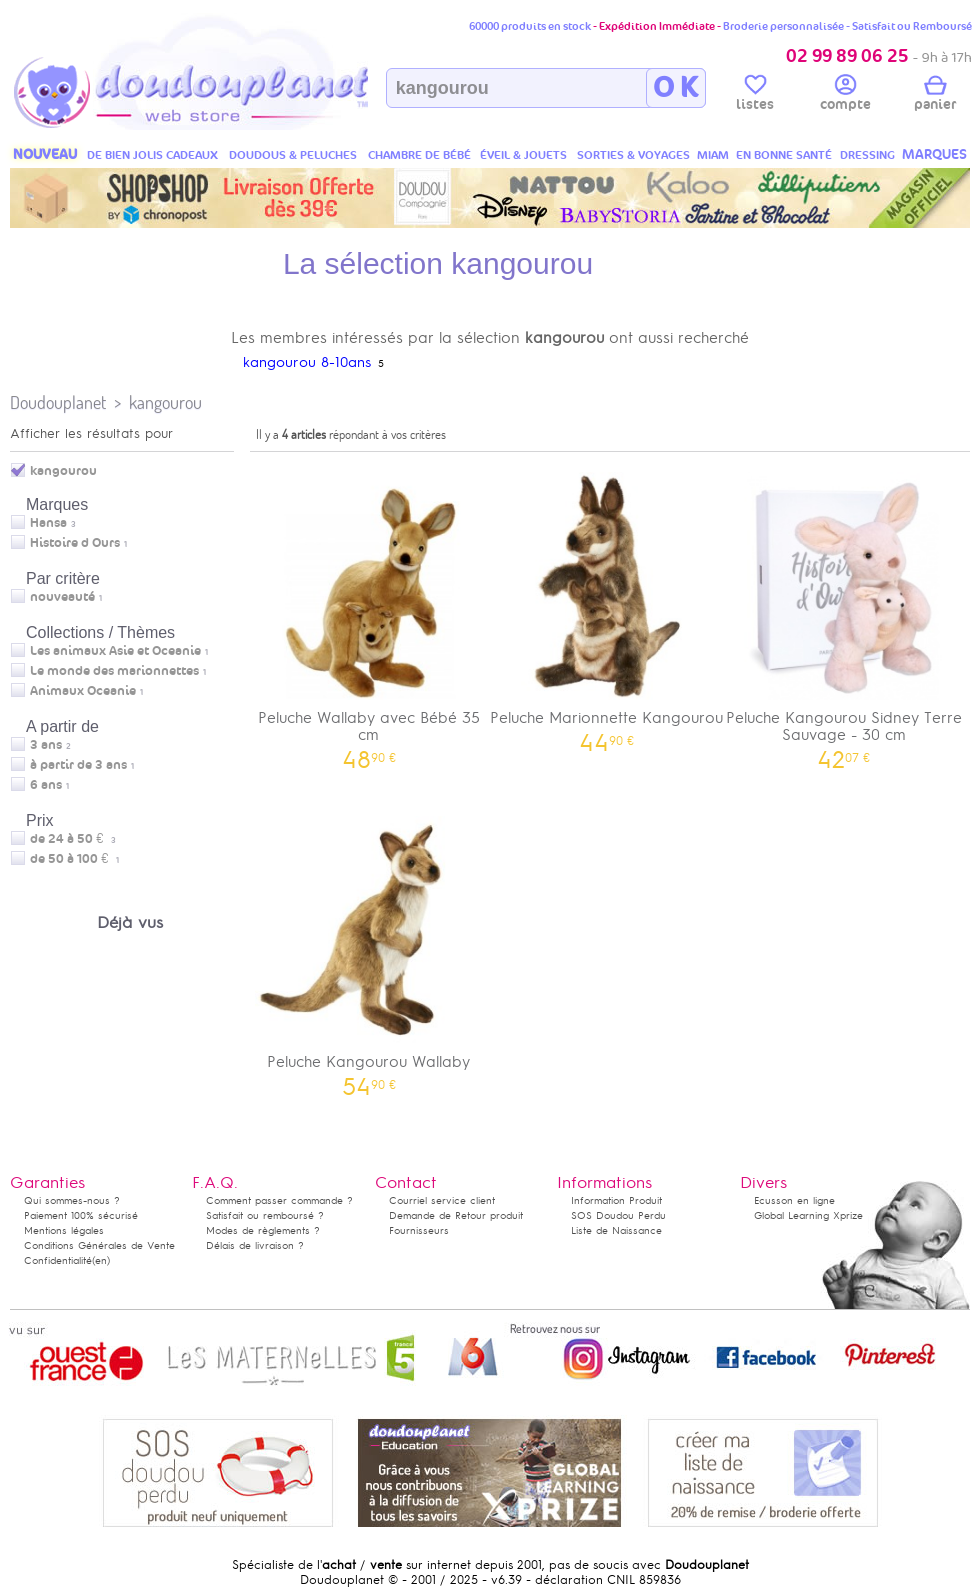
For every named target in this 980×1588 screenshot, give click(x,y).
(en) (101, 1260)
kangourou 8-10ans (307, 362)
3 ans (46, 745)
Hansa (48, 523)
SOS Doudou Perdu (618, 1215)
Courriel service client (442, 1200)
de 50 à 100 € (74, 859)
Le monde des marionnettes (114, 671)
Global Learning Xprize (808, 1215)
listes (755, 96)
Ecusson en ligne (794, 1200)
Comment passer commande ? (279, 1200)
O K (675, 88)
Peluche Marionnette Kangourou (607, 605)
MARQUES (934, 154)
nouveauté (62, 597)
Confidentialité (58, 1260)
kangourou (165, 402)
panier (935, 96)
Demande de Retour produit (456, 1215)
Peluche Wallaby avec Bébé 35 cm (369, 614)
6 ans (46, 785)
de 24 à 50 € (73, 839)
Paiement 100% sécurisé (81, 1215)
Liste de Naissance (616, 1230)
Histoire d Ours (75, 543)
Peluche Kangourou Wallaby (369, 949)
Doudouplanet (58, 402)
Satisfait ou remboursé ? (265, 1215)
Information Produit (616, 1200)
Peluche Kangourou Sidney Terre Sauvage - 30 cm (844, 614)
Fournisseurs (419, 1230)
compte (845, 96)
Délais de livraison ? (255, 1245)
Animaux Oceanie (83, 691)
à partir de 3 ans (78, 765)
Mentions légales (64, 1230)
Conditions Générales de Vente (99, 1245)
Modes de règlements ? (263, 1230)
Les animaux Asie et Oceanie (115, 651)
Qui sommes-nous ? (72, 1200)
